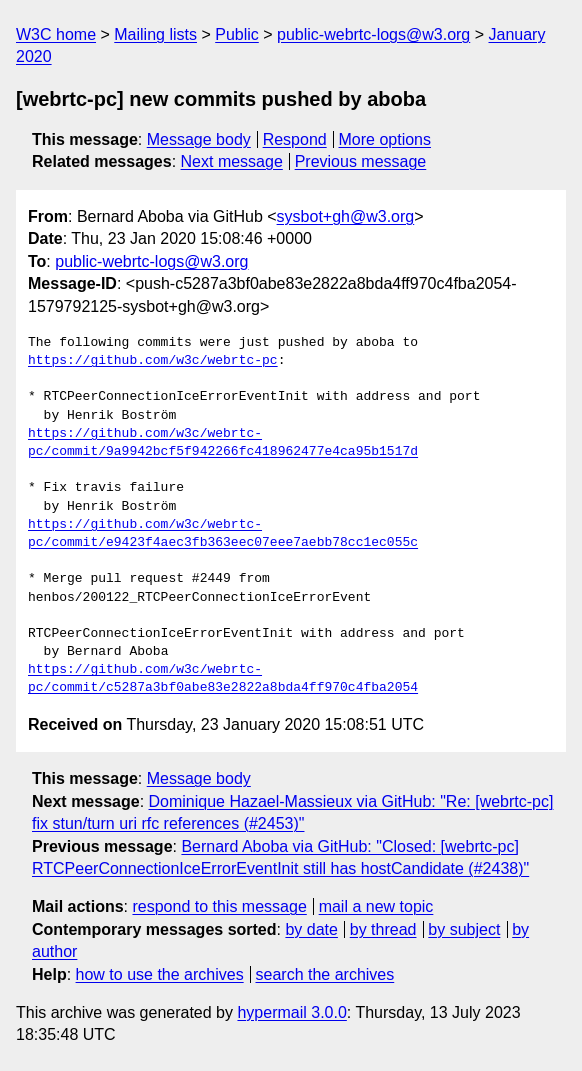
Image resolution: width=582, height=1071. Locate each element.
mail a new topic (376, 906)
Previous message (361, 161)
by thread (383, 929)
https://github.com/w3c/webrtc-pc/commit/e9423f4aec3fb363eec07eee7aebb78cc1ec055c (223, 534)
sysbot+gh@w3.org (346, 216)
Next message (232, 161)
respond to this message (219, 906)
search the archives (325, 974)
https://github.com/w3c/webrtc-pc (153, 361)
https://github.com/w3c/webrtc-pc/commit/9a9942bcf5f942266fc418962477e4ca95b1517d (223, 443)
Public (237, 34)
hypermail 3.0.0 (291, 1012)
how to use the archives (160, 974)
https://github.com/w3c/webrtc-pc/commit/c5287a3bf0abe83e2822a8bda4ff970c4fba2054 (223, 679)
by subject (464, 929)
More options (385, 139)
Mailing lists (155, 34)
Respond (295, 139)
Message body (199, 139)
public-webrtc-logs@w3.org (373, 34)
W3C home (56, 34)
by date (311, 929)
